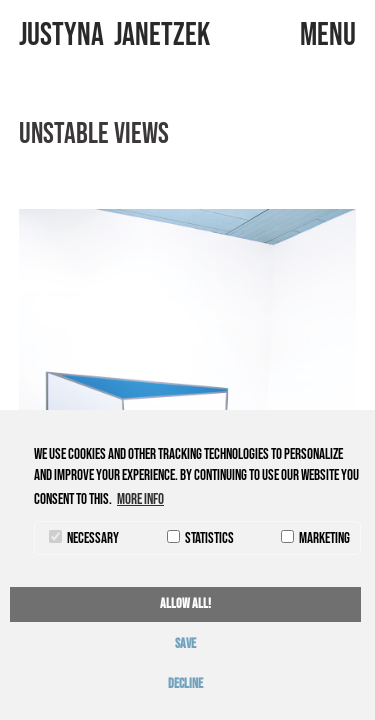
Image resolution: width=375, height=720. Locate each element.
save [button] (185, 644)
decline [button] (185, 684)
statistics (200, 538)
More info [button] (140, 499)
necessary (84, 538)
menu (328, 35)
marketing (315, 538)
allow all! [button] (185, 604)
